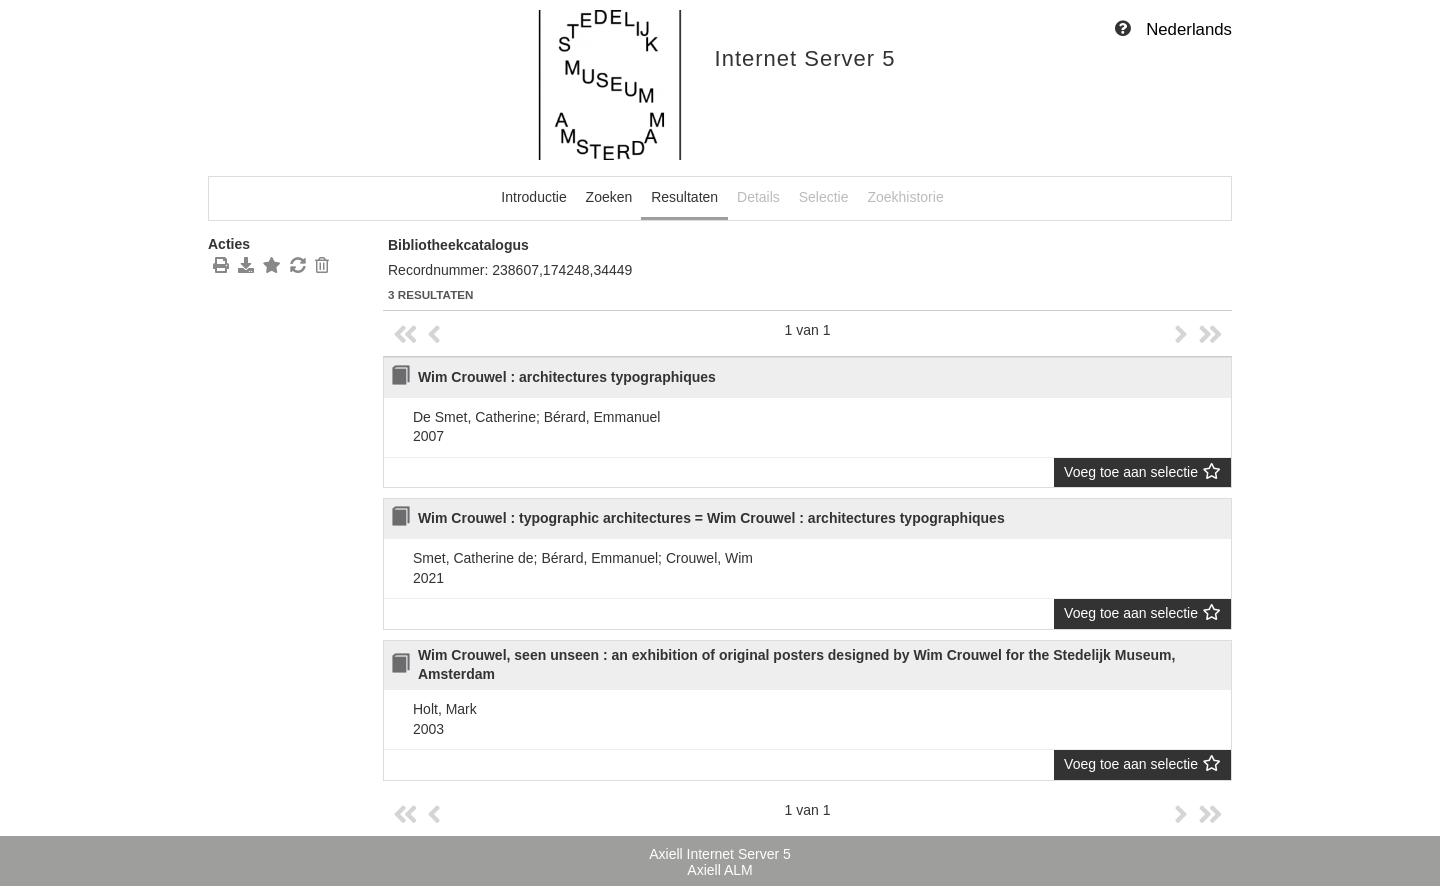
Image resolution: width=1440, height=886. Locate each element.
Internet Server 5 (805, 58)
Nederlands (1189, 29)
